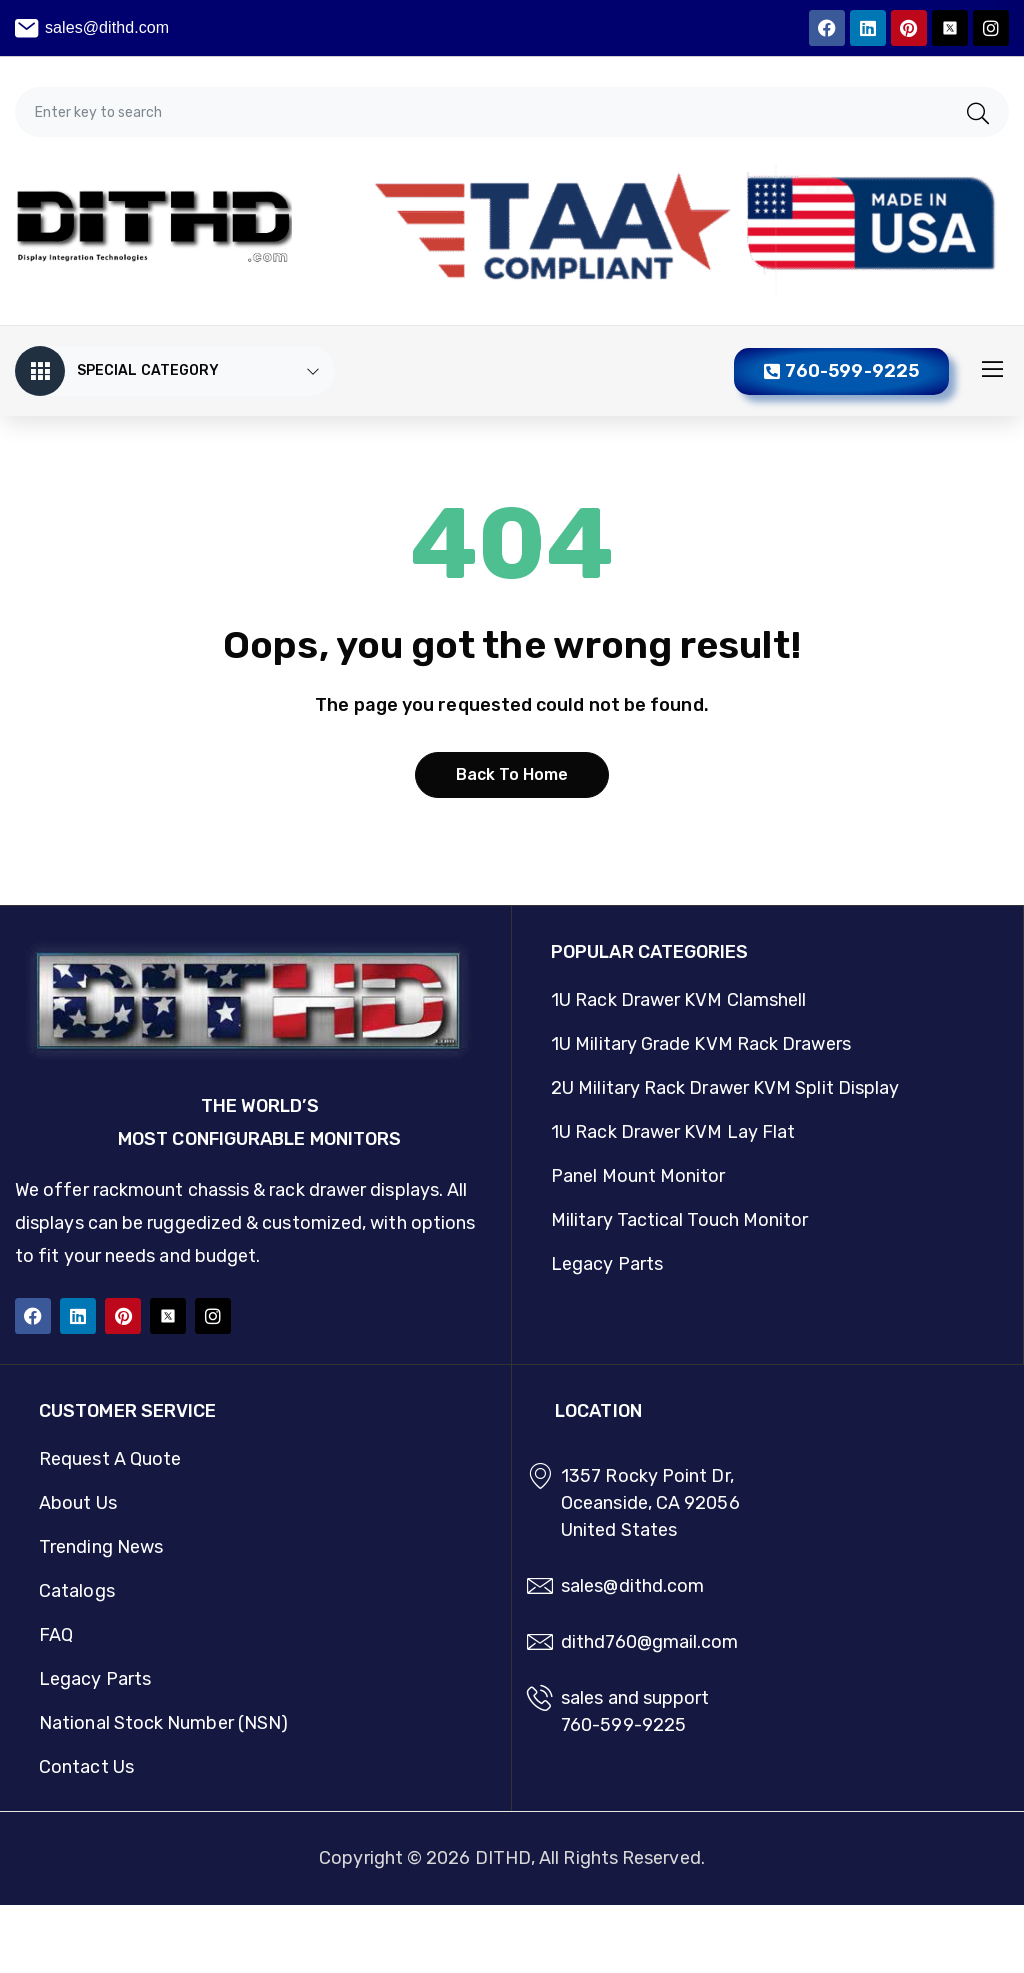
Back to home (512, 774)
